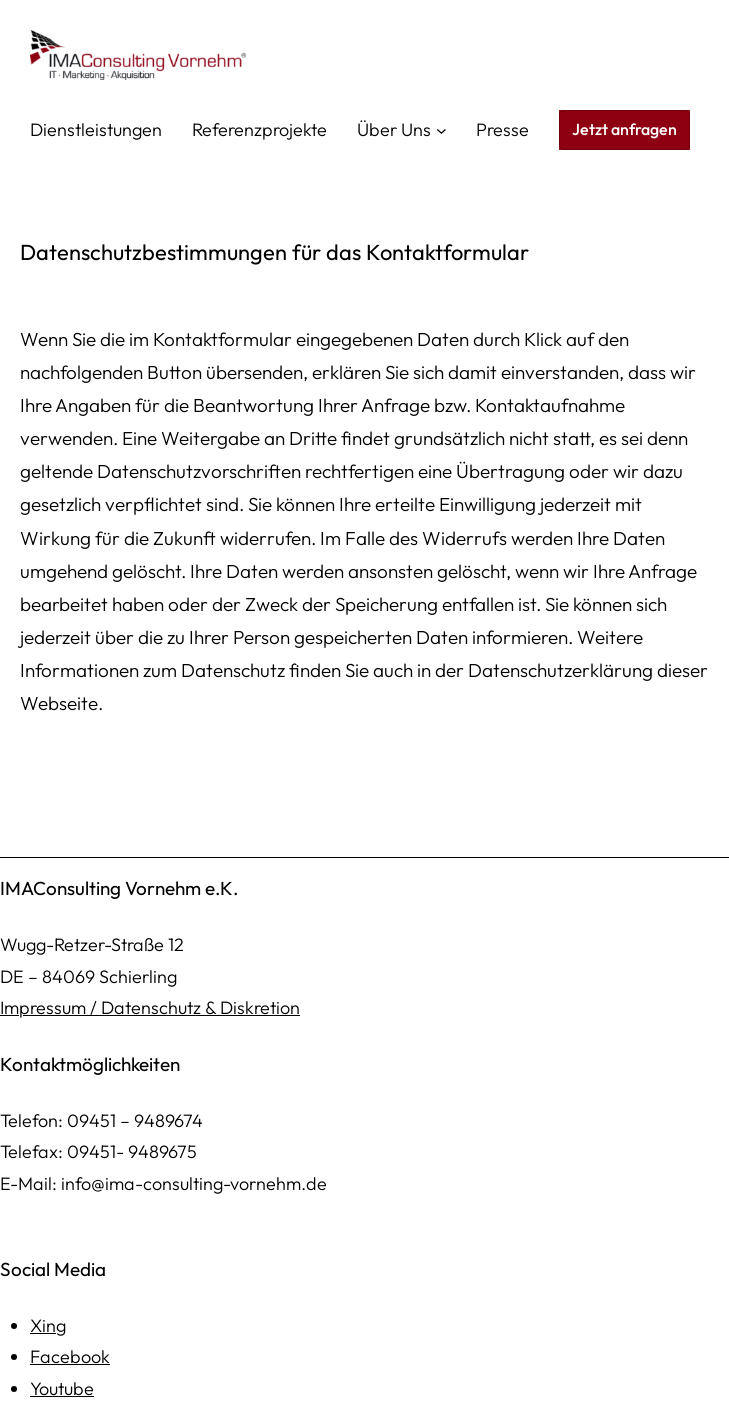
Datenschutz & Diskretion (200, 1007)
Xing (48, 1325)
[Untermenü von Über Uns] (441, 130)
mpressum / (52, 1007)
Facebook (70, 1356)
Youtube (62, 1388)
